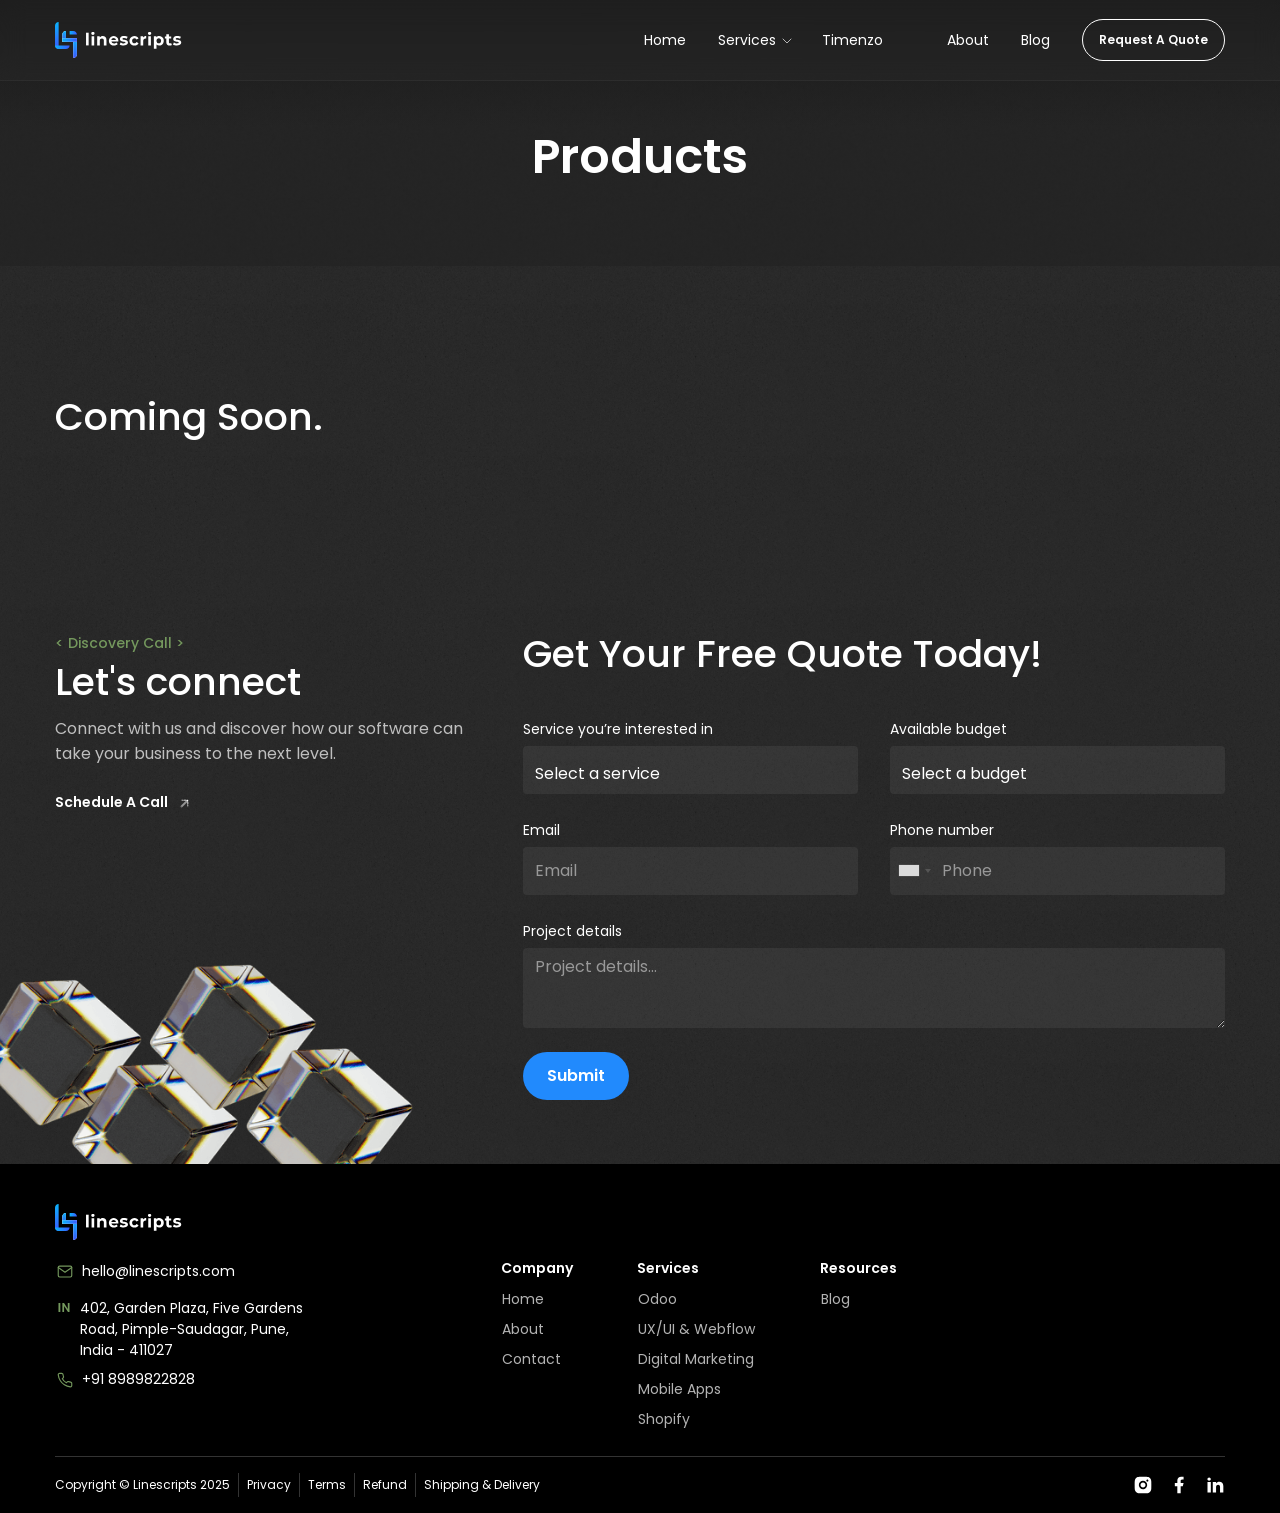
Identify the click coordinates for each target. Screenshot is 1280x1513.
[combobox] (914, 871)
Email (541, 830)
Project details (572, 931)
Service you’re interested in (618, 729)
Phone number (942, 830)
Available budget (948, 729)
